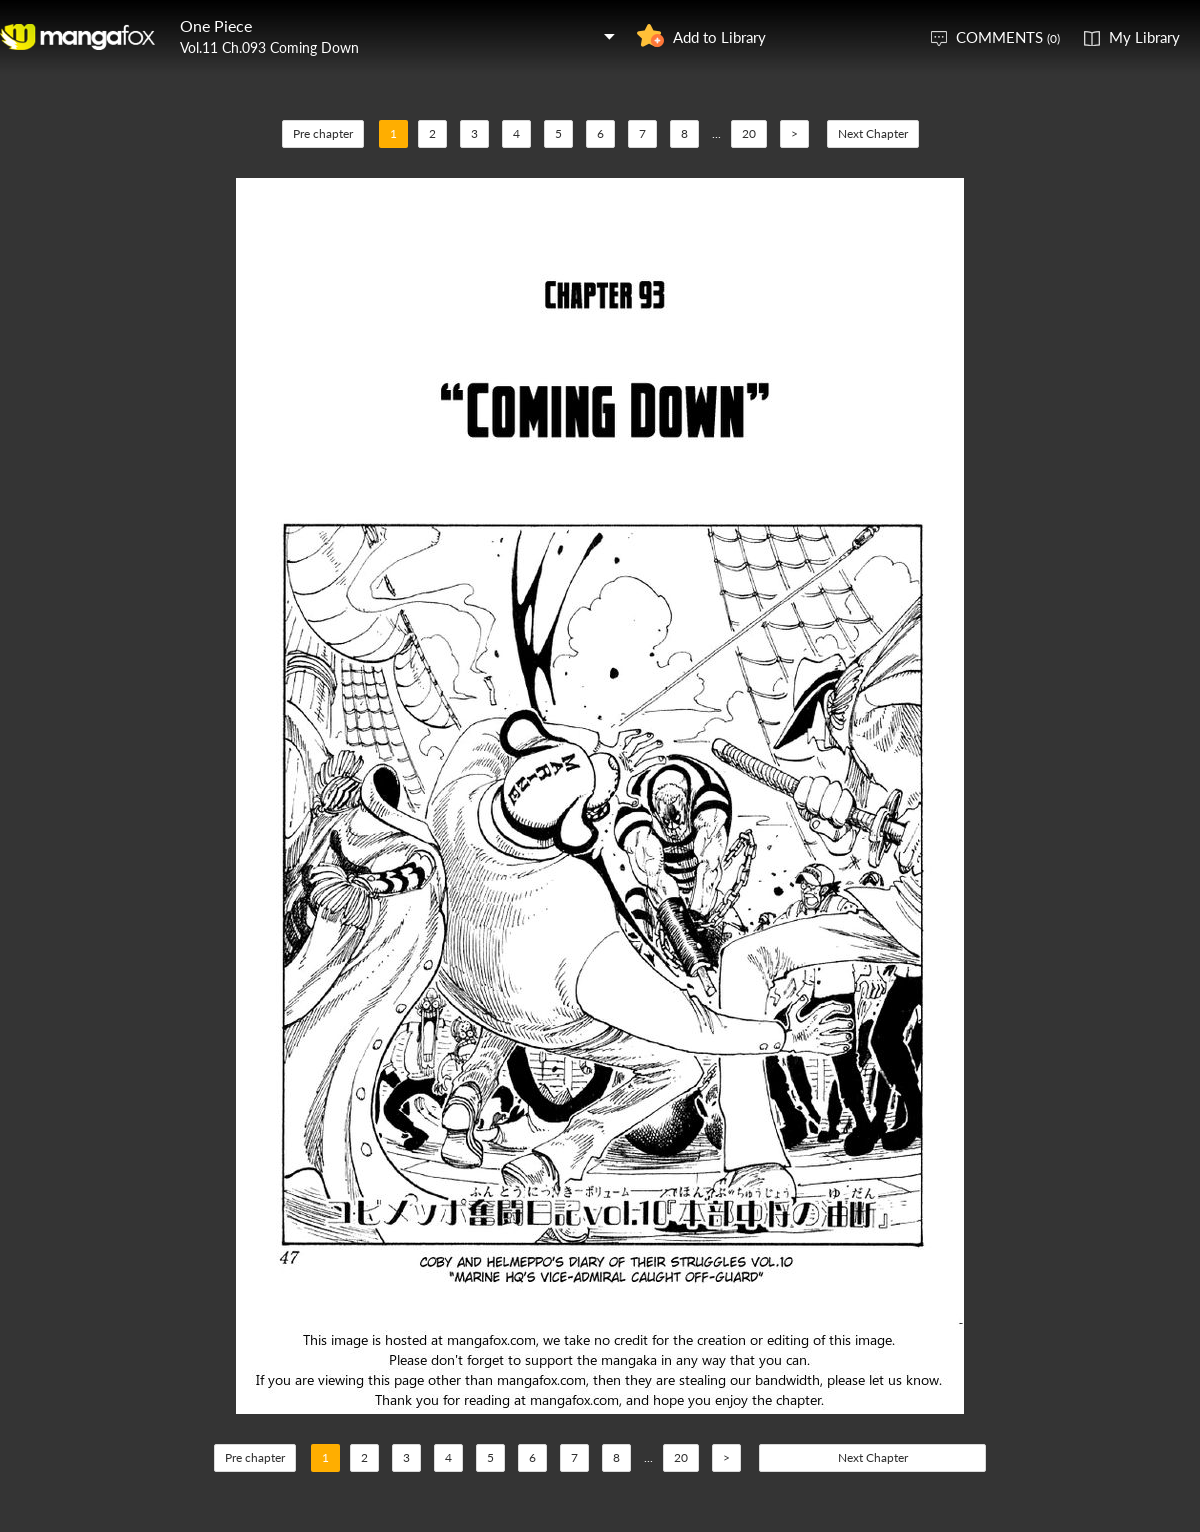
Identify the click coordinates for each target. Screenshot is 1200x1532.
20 (749, 133)
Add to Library (719, 37)
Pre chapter (323, 133)
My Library (1144, 37)
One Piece (216, 25)
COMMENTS (1008, 37)
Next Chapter (873, 133)
